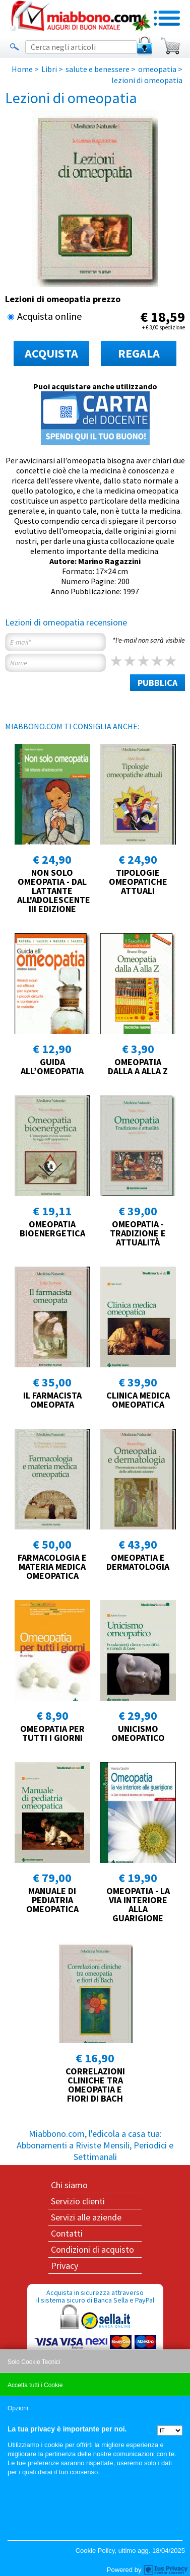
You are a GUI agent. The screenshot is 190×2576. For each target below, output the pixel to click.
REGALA (139, 353)
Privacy (64, 2265)
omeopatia (157, 69)
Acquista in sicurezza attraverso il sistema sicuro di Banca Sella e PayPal (95, 2336)
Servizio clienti (78, 2201)
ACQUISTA (51, 353)
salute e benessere (98, 69)
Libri (49, 69)
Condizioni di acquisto (92, 2249)
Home (22, 69)
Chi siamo (69, 2185)
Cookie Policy (95, 2550)
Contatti (67, 2233)
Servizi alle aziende (86, 2217)
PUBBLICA (157, 682)
